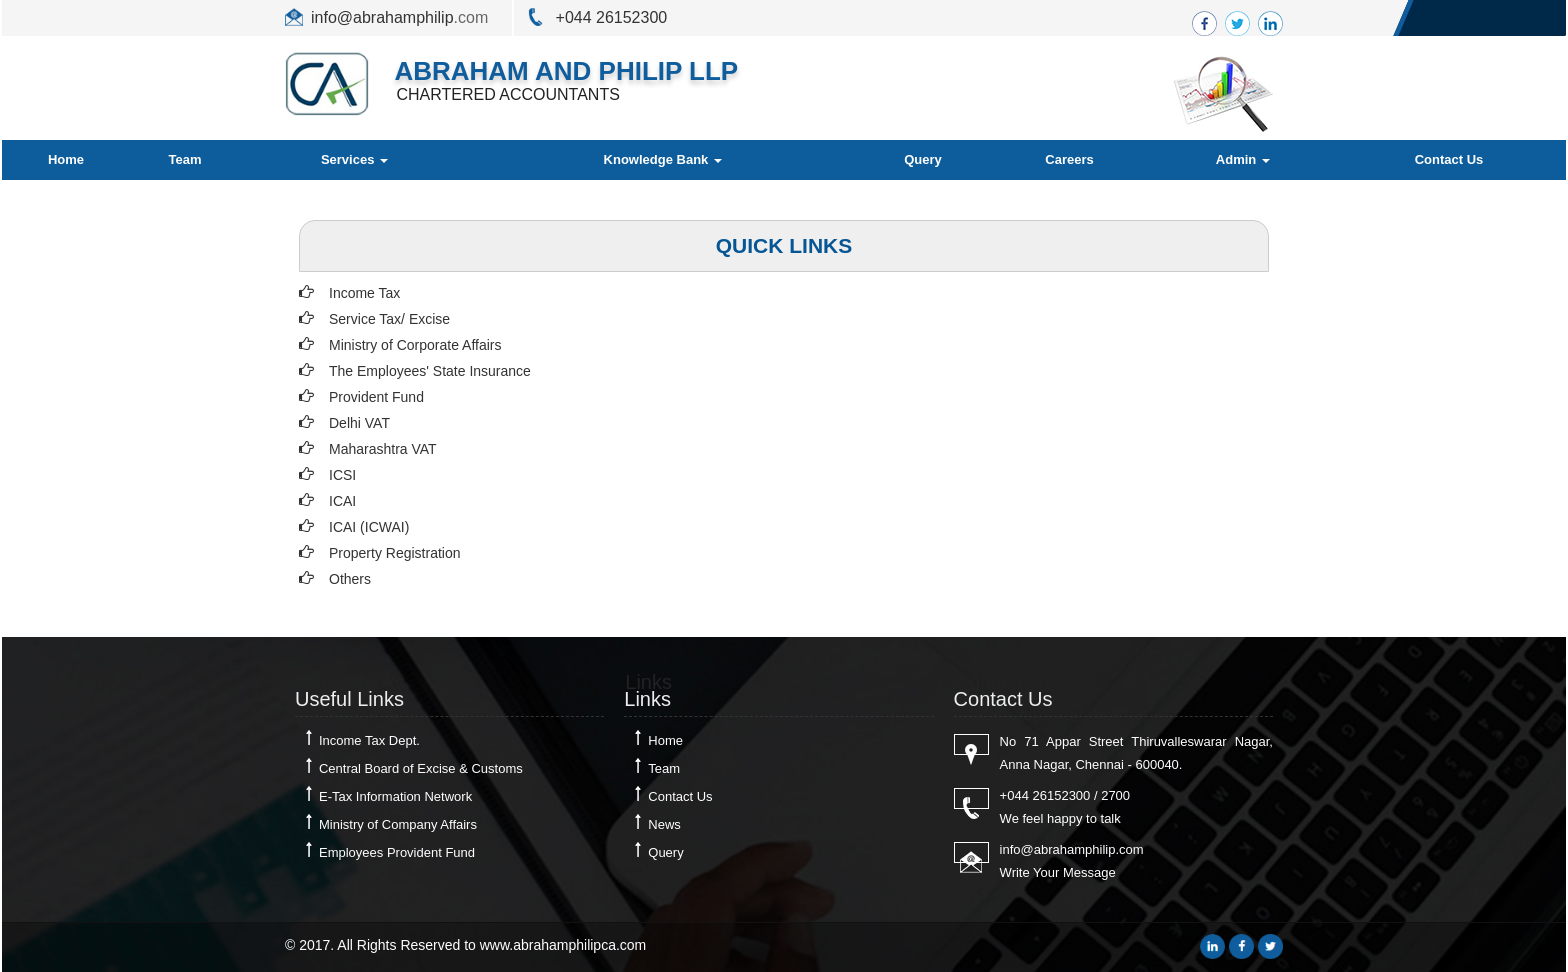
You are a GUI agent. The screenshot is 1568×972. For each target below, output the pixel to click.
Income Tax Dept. (369, 740)
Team (185, 159)
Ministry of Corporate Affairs (415, 345)
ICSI (342, 475)
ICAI (342, 501)
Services (354, 159)
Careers (1069, 159)
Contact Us (1449, 159)
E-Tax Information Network (395, 796)
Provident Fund (376, 397)
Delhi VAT (359, 423)
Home (66, 159)
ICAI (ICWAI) (369, 527)
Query (923, 159)
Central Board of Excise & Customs (421, 768)
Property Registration (395, 553)
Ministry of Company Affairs (398, 824)
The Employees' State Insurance (430, 371)
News (664, 824)
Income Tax (364, 293)
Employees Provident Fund (397, 852)
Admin (1243, 159)
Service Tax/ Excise (389, 319)
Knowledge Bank (663, 159)
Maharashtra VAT (383, 449)
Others (350, 579)
